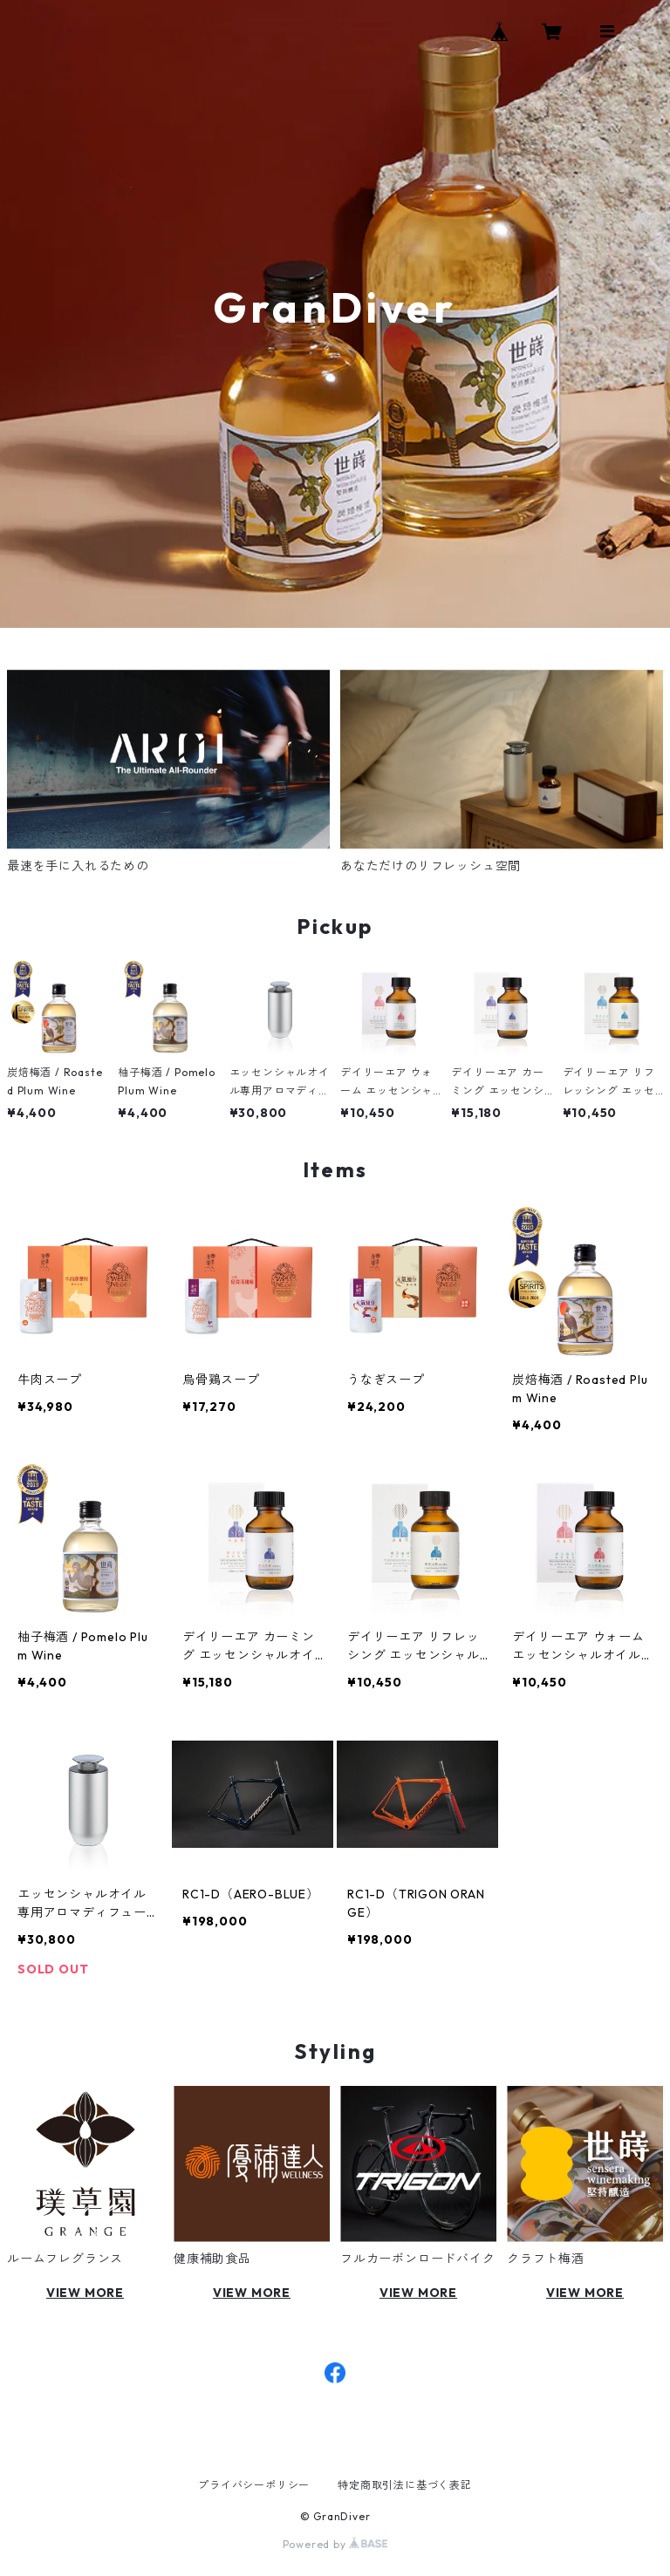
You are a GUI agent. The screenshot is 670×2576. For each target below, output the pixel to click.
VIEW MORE (85, 2292)
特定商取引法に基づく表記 (405, 2484)
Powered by (335, 2544)
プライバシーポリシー (254, 2484)
